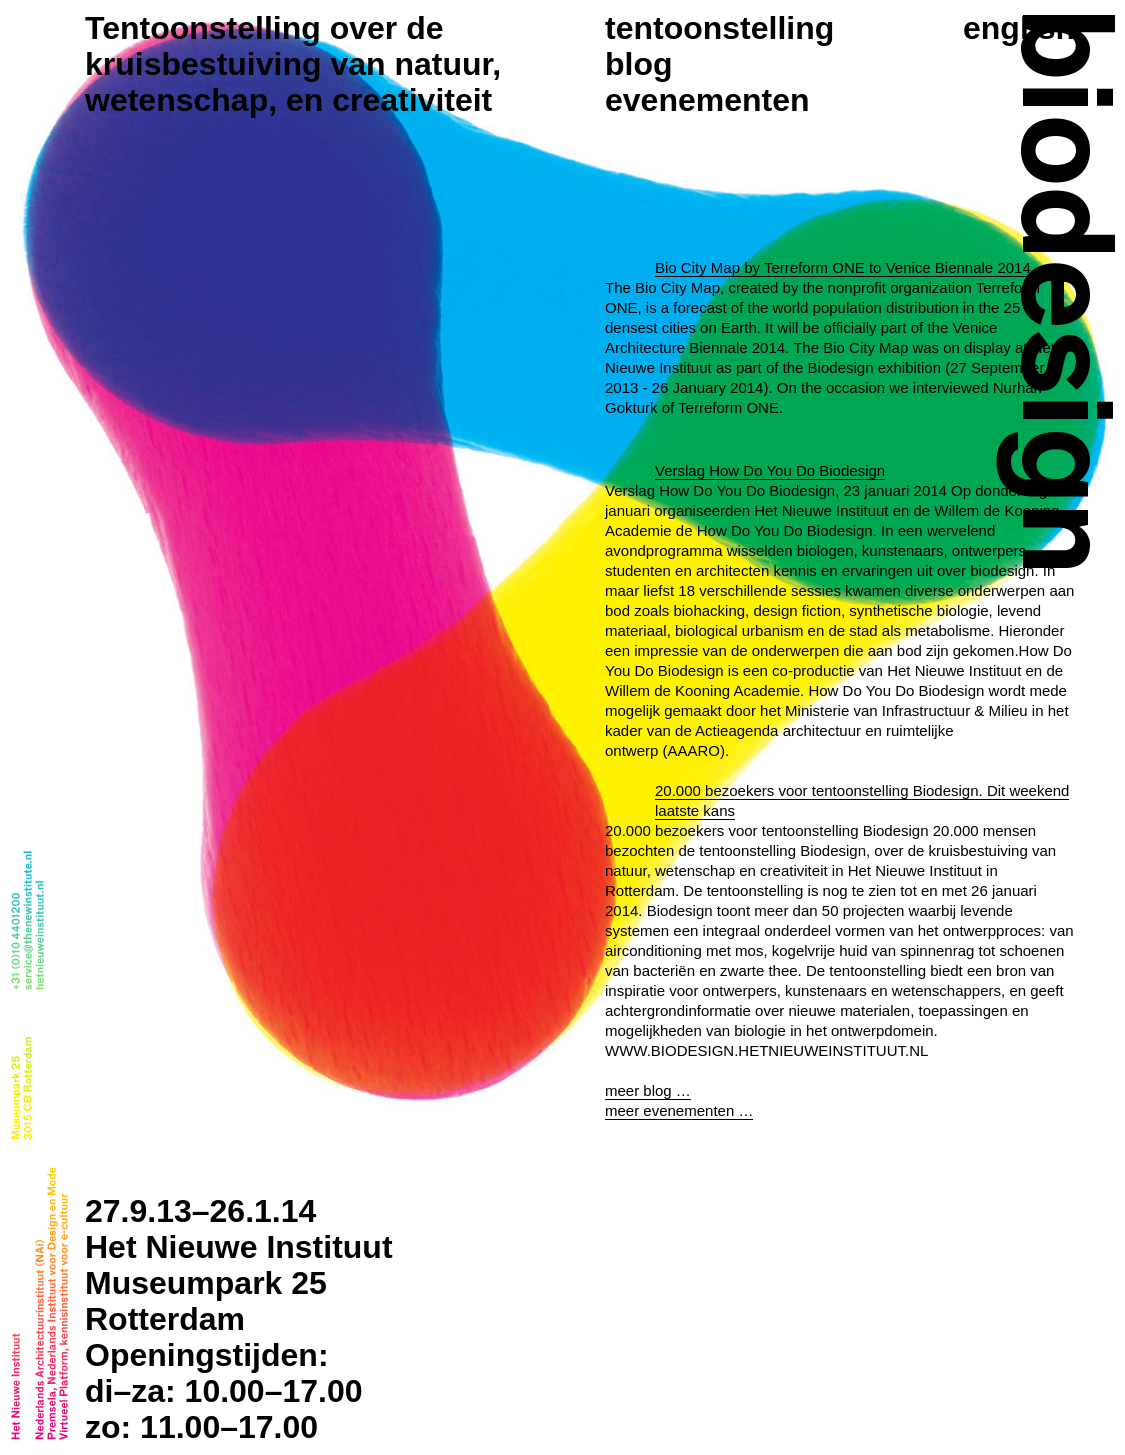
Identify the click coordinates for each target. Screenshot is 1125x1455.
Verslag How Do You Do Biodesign (770, 784)
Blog (639, 64)
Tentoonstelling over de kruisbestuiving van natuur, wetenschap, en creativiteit (293, 64)
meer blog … (648, 1404)
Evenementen (707, 100)
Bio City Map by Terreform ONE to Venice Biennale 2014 (843, 267)
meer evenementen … (679, 1424)
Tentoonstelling (719, 28)
